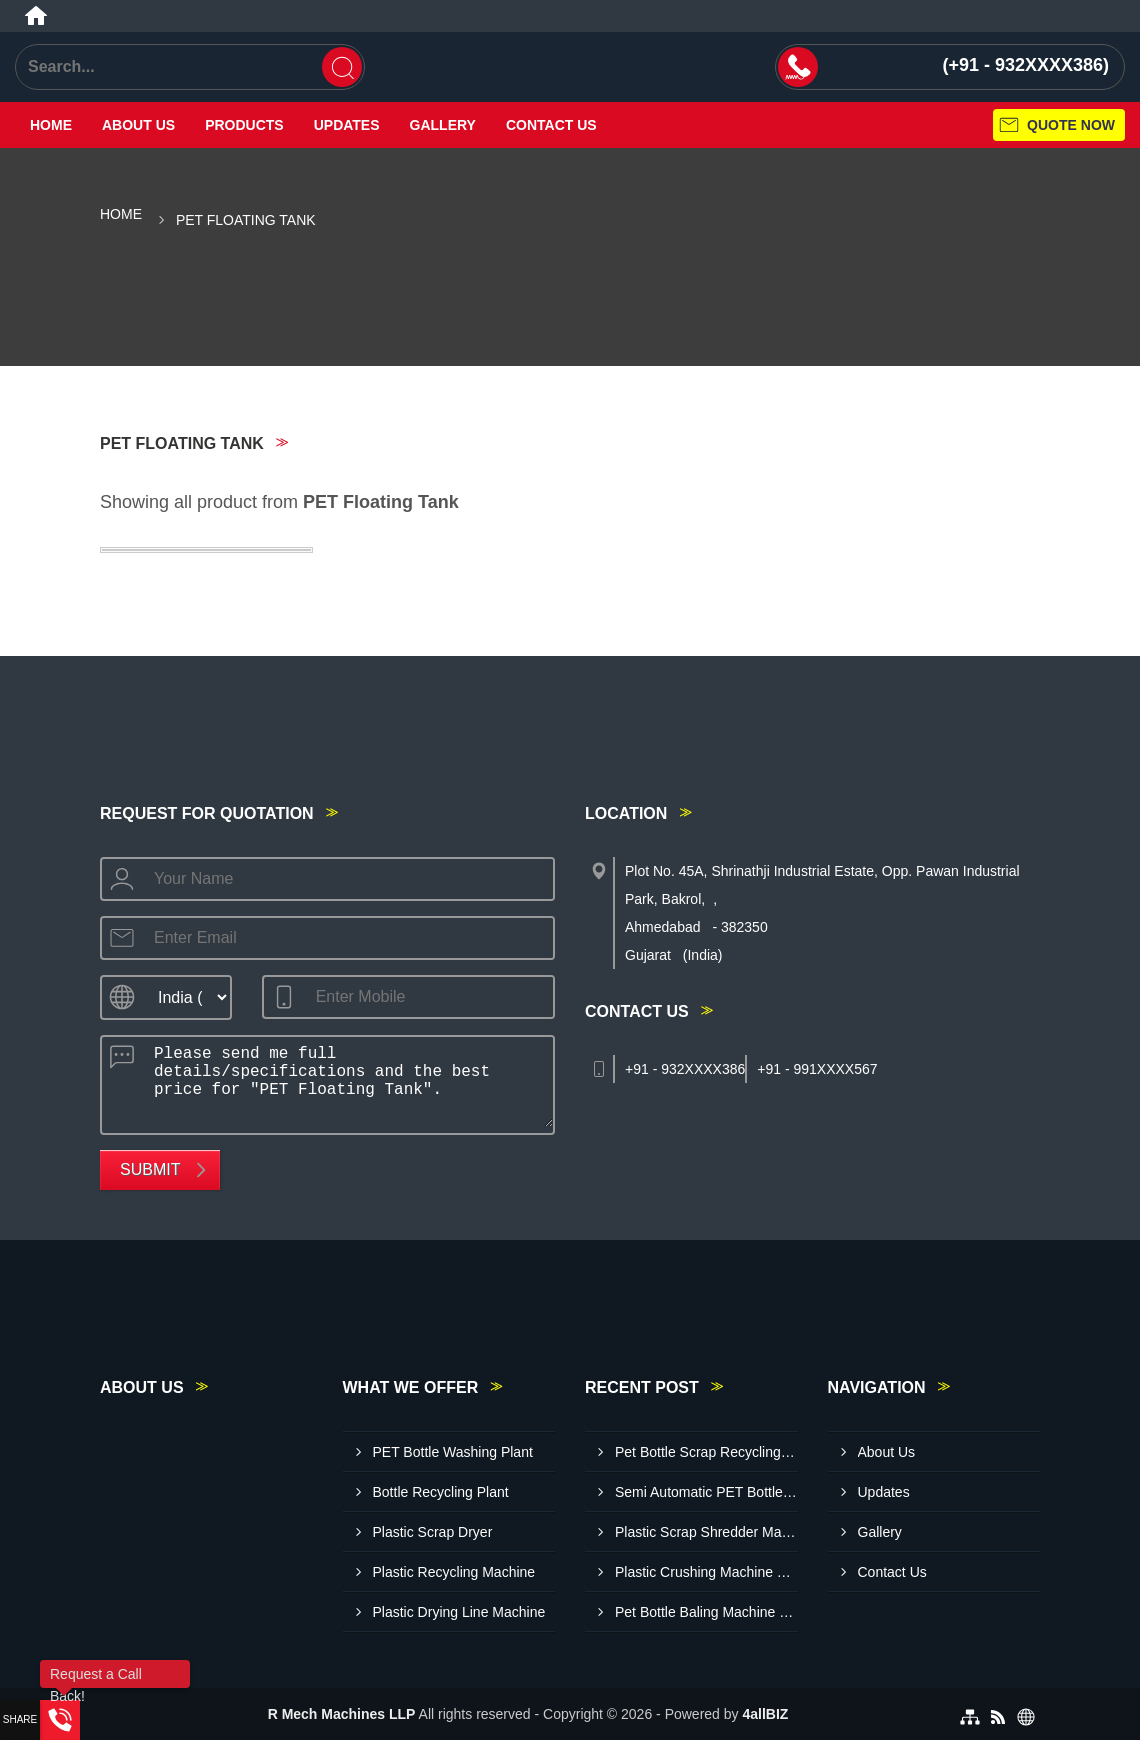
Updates (347, 125)
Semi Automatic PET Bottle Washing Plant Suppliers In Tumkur (706, 1492)
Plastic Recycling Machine (454, 1572)
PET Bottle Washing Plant (453, 1452)
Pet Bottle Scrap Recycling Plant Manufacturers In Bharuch (706, 1452)
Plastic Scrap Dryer (433, 1532)
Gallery (443, 125)
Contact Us (551, 125)
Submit (150, 1169)
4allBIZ (765, 1714)
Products (244, 125)
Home (51, 125)
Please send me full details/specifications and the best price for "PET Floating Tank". (347, 1082)
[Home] (36, 16)
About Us (138, 125)
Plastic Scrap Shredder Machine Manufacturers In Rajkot (706, 1532)
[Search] (342, 67)
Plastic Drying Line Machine (459, 1612)
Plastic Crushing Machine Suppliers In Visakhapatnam (706, 1572)
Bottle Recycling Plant (441, 1492)
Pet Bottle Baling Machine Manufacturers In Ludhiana (706, 1612)
